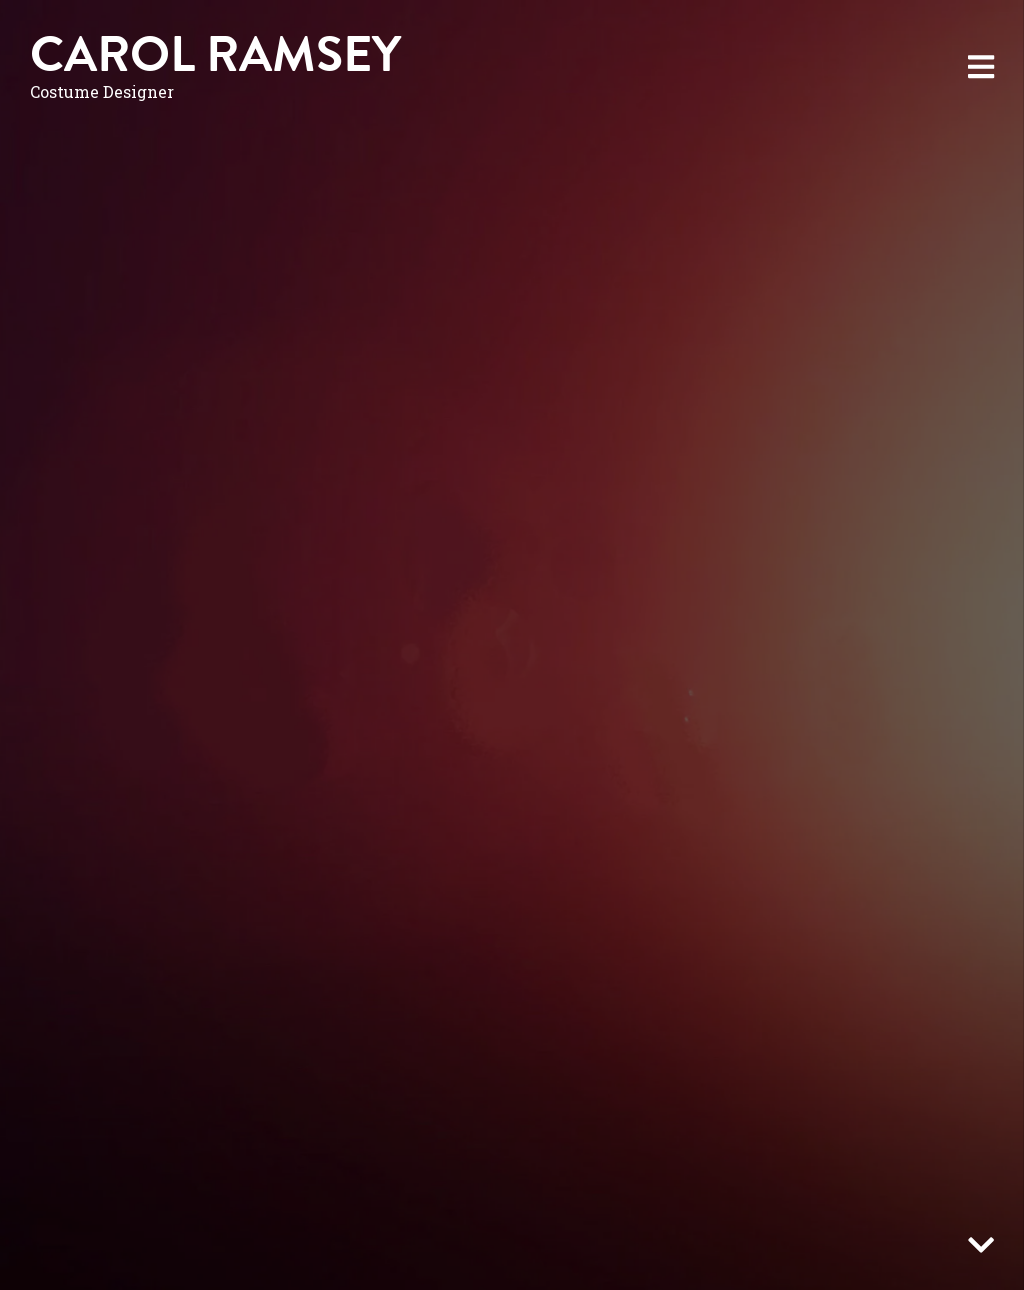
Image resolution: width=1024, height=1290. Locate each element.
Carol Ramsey (215, 54)
